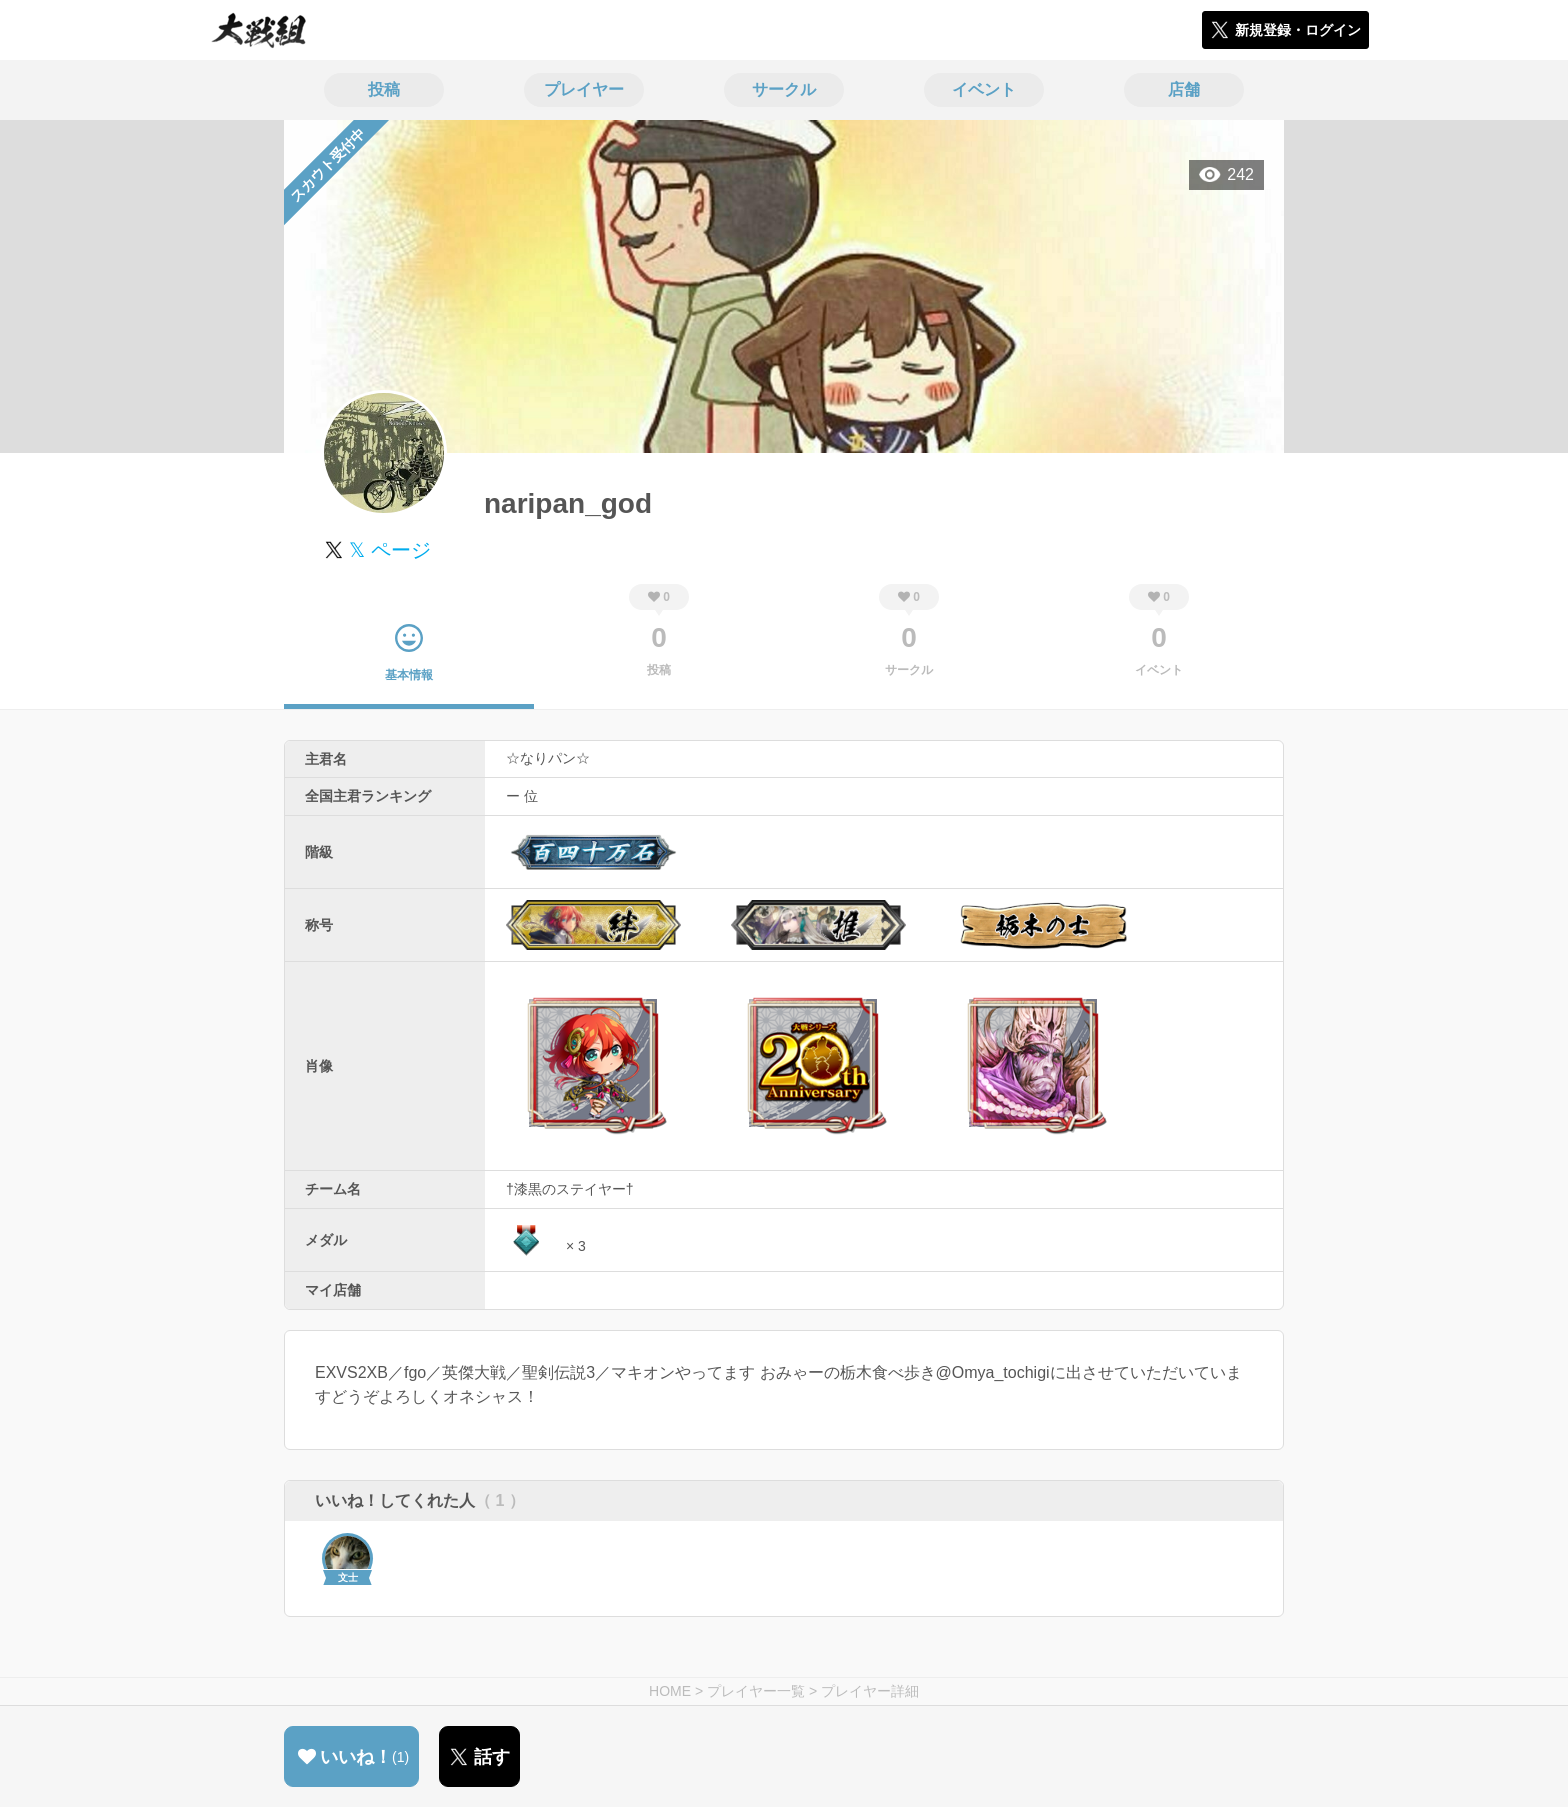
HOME (670, 1691)
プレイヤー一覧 (756, 1691)
